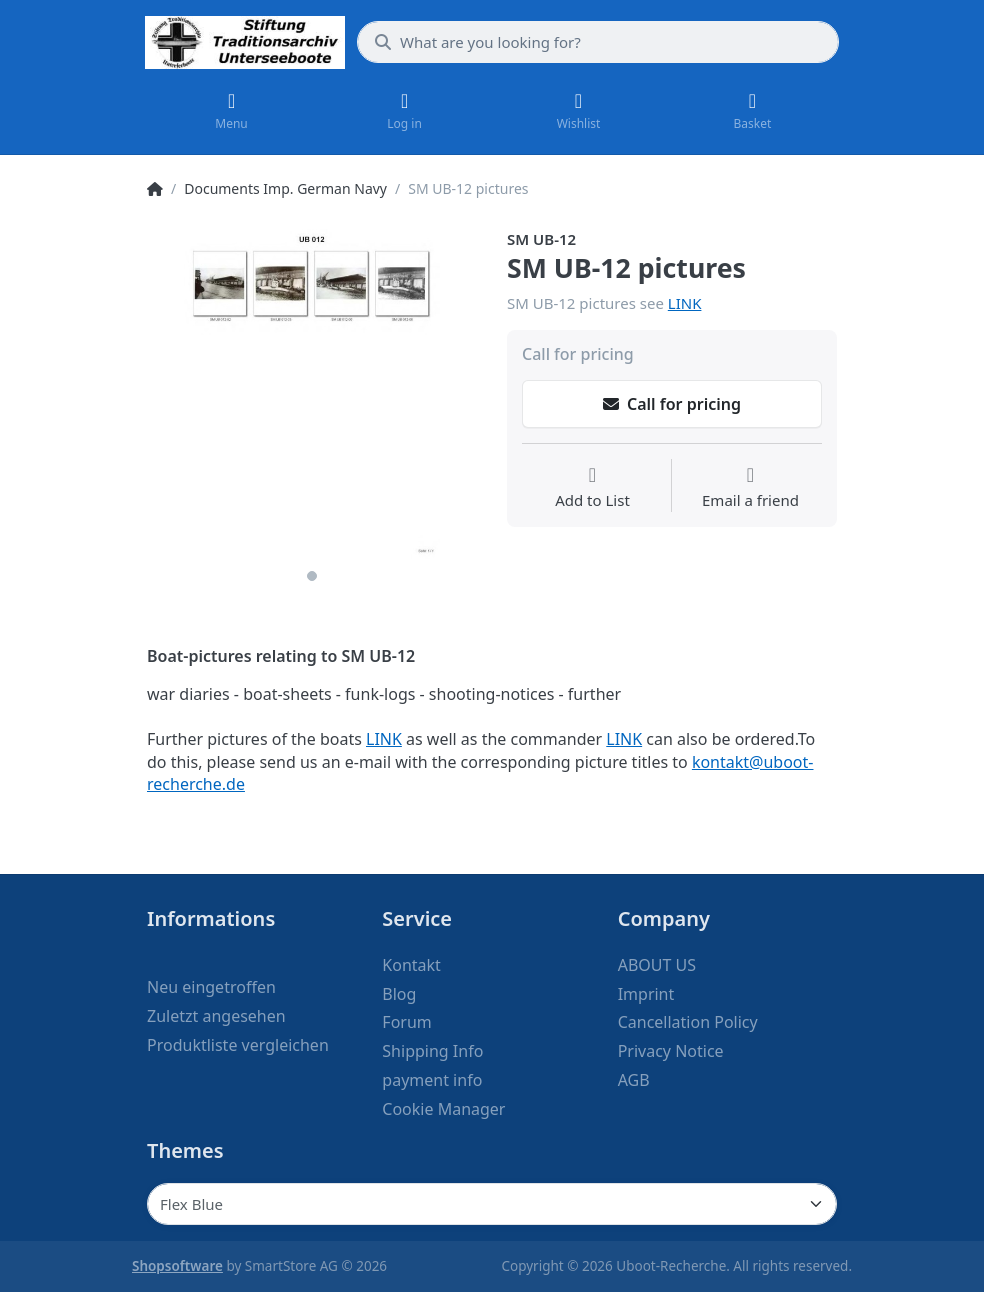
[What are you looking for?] (598, 42)
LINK (685, 303)
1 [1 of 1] (312, 576)
